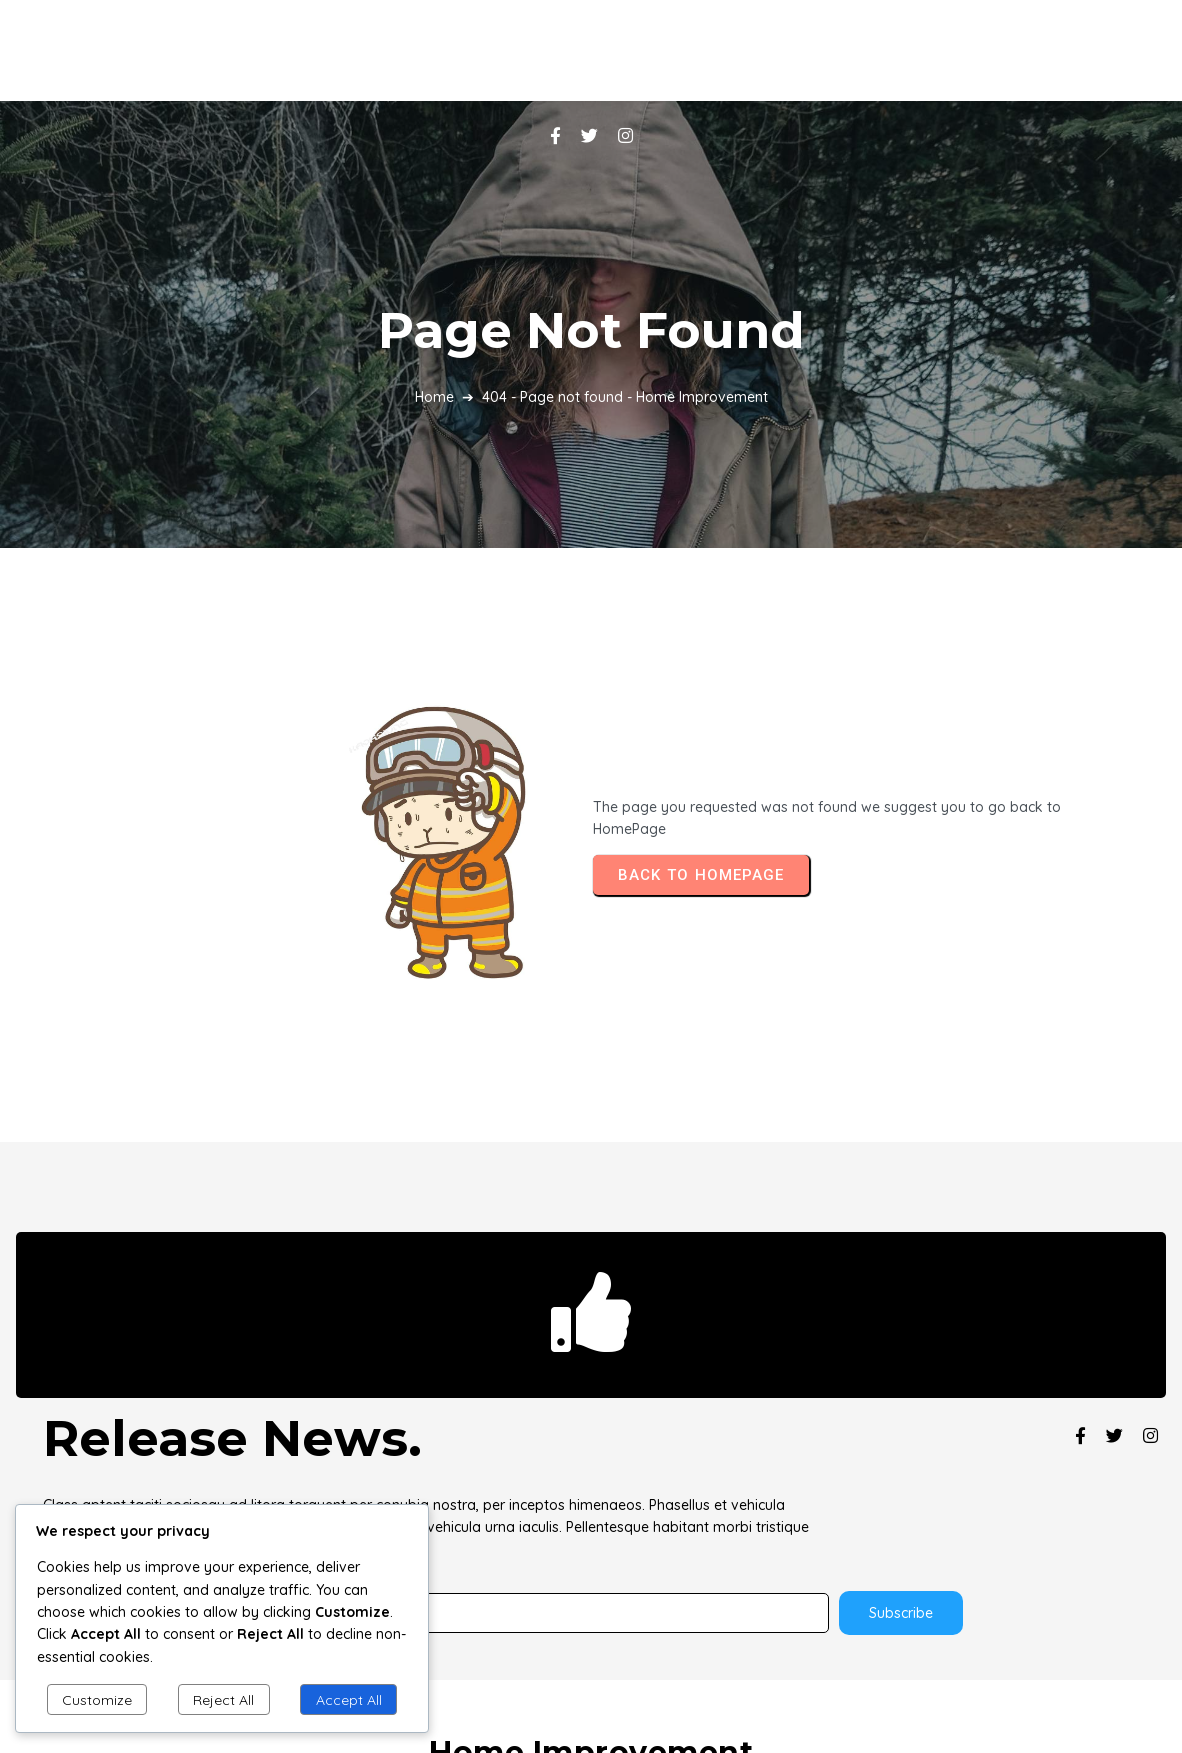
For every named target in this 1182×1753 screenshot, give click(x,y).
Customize (97, 1700)
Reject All (223, 1700)
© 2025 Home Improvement (591, 1651)
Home (434, 341)
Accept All (349, 1700)
